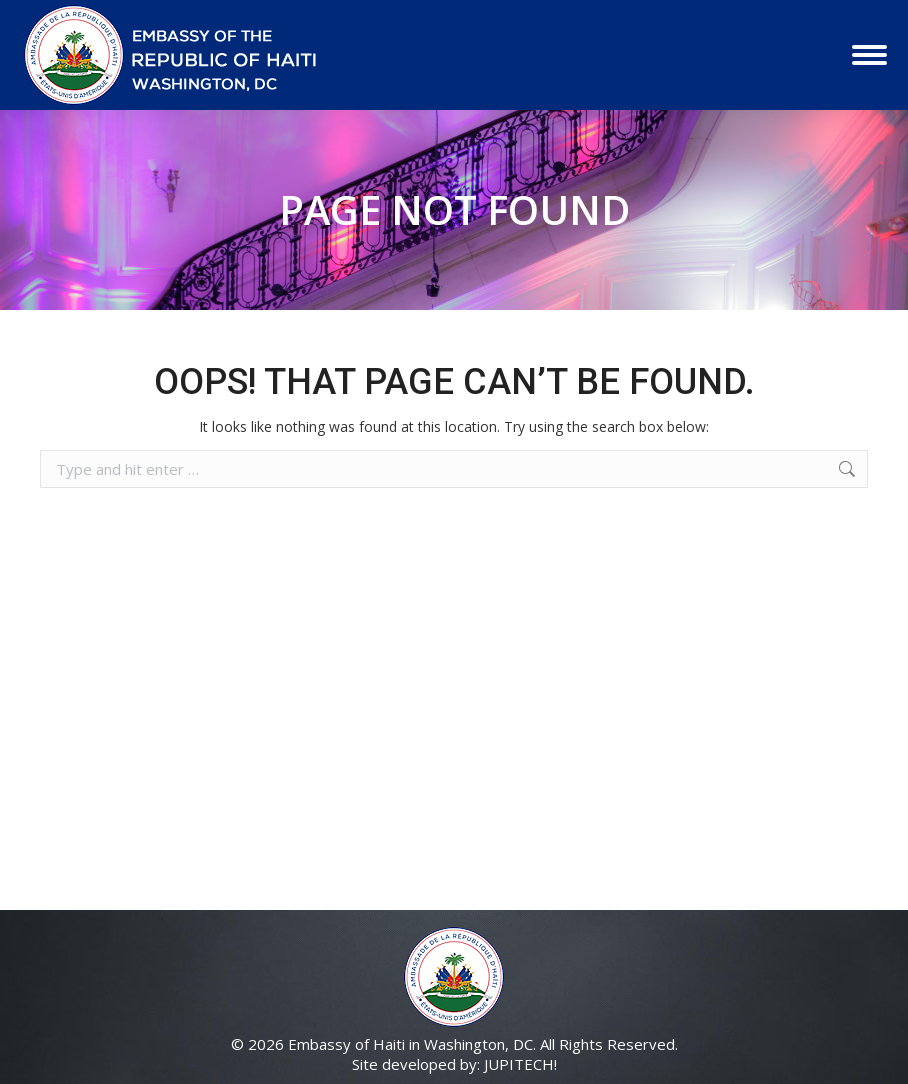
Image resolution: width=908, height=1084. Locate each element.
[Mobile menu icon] (869, 55)
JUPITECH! (520, 1064)
